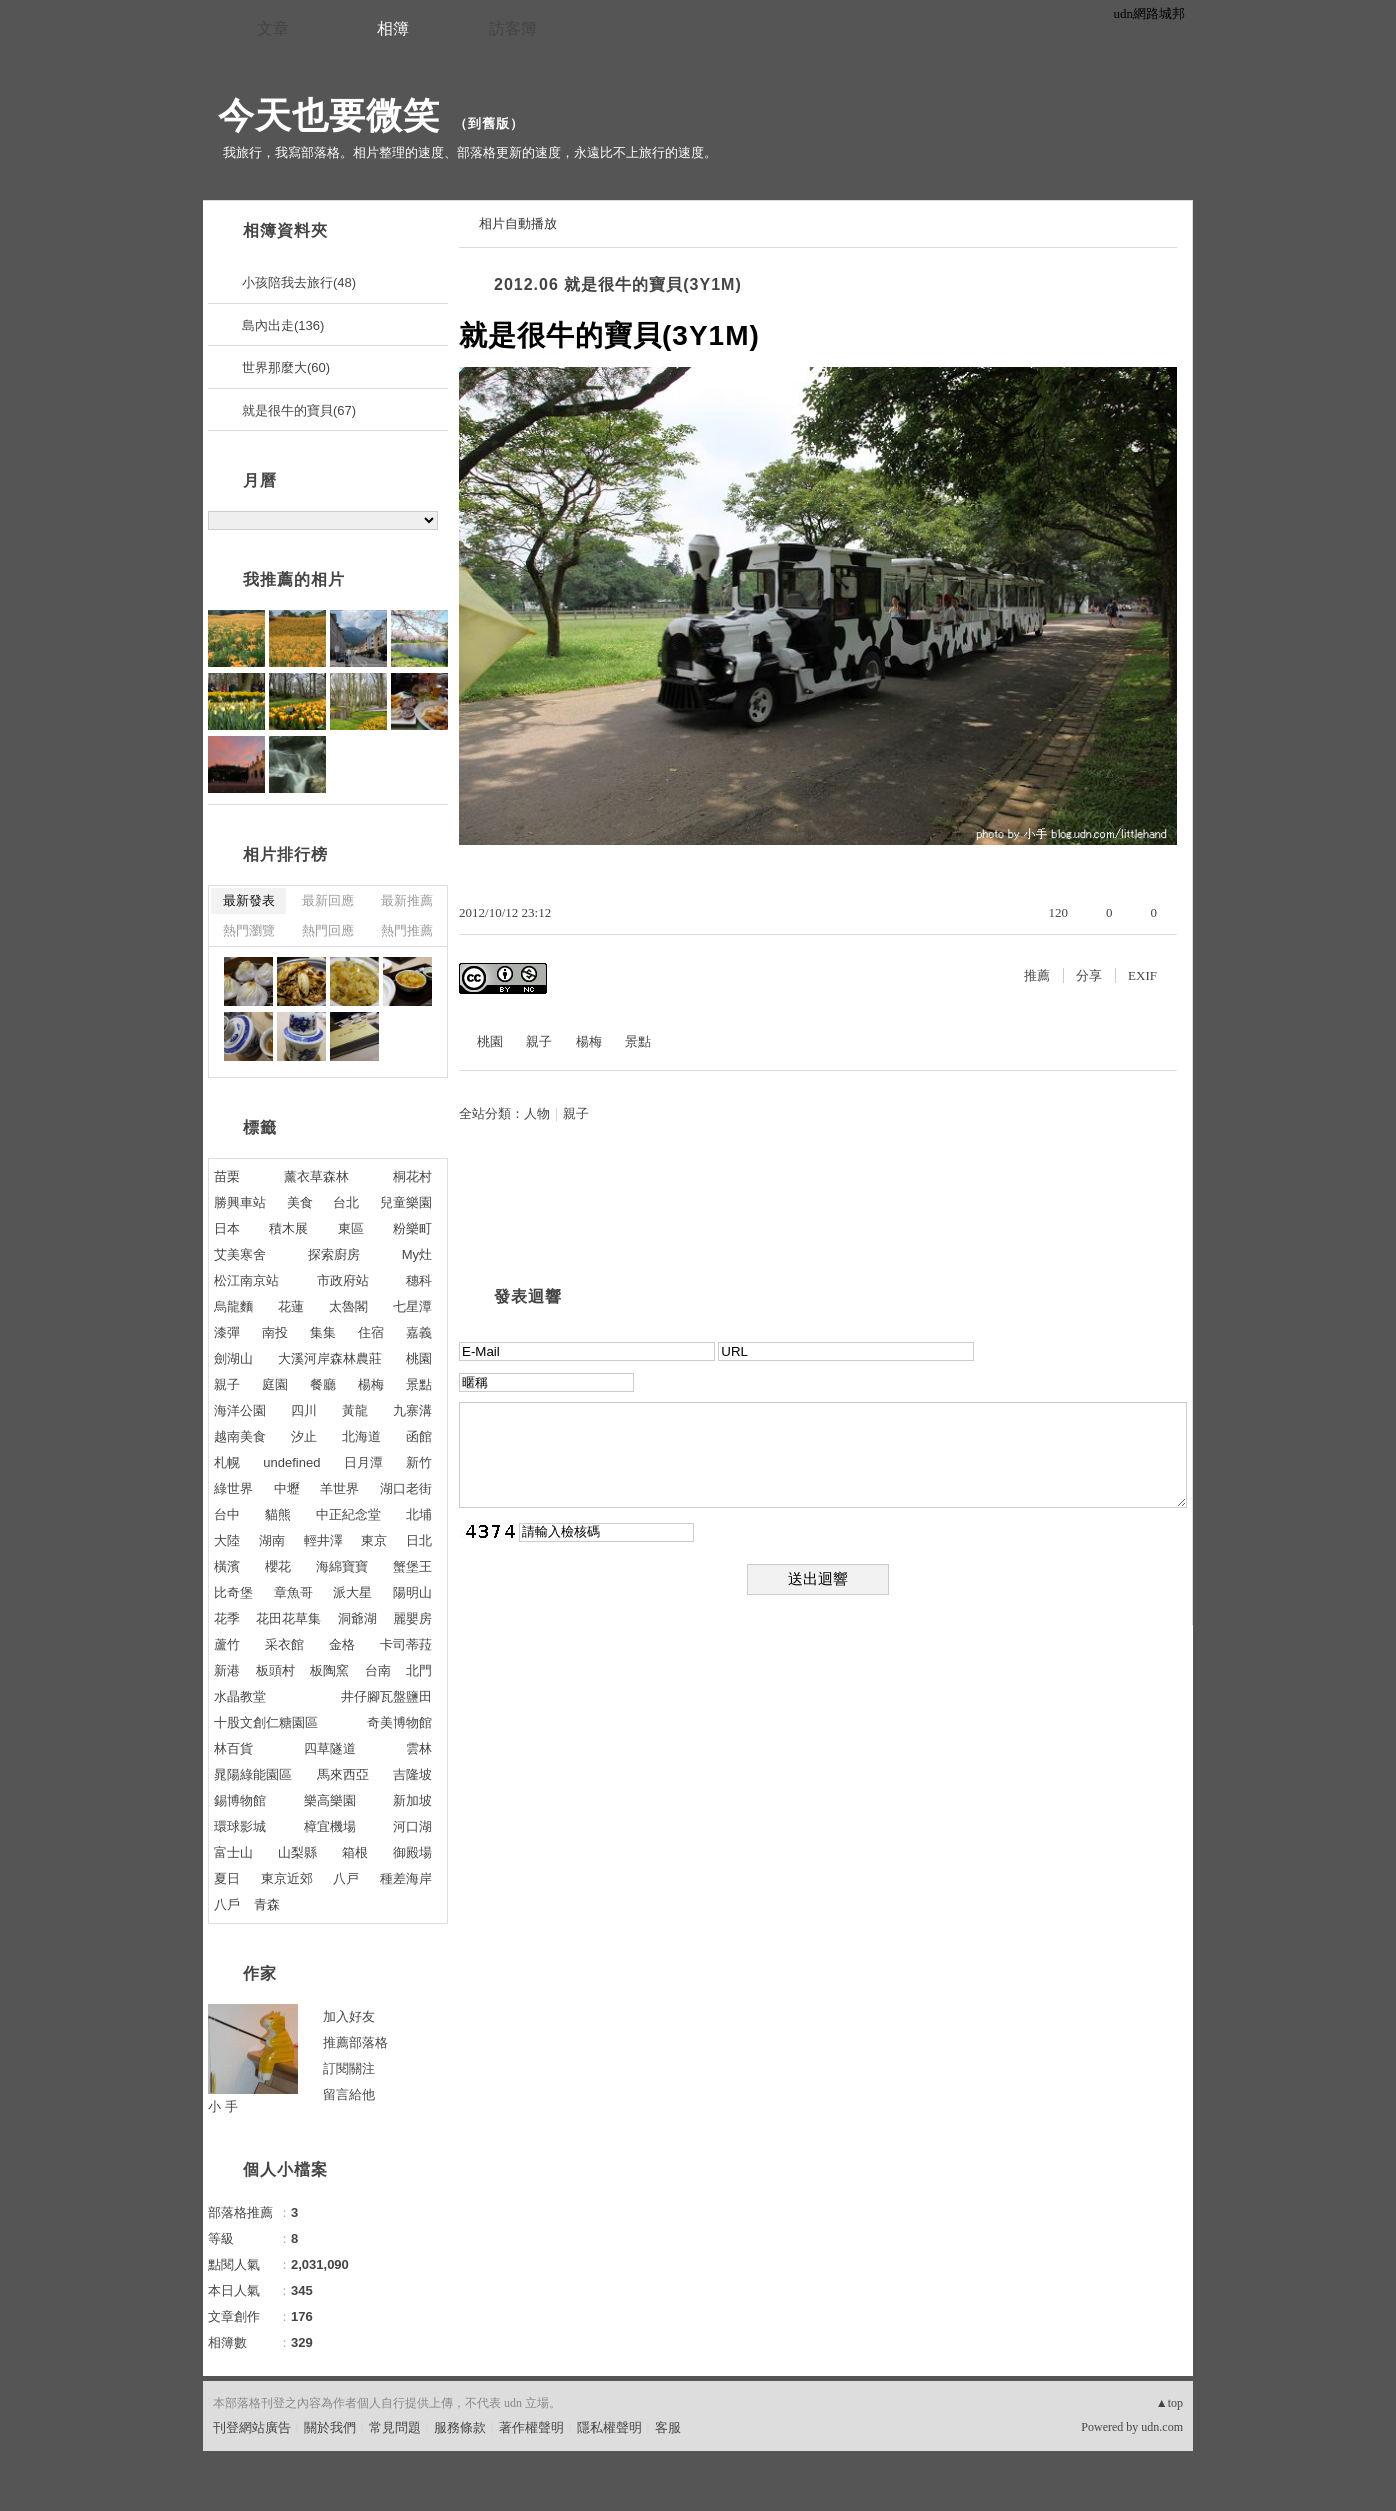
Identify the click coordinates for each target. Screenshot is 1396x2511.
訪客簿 (513, 28)
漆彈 (227, 1332)
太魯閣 (348, 1306)
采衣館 (284, 1644)
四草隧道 (330, 1748)
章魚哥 (293, 1592)
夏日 (227, 1878)
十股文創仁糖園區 (266, 1722)
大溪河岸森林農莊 (330, 1358)
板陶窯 (329, 1670)
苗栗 (227, 1176)
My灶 (417, 1254)
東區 (351, 1228)
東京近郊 (287, 1878)
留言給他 (349, 2094)
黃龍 (355, 1410)
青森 (267, 1904)
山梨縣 (297, 1852)
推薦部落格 (355, 2042)
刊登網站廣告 (252, 2427)
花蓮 (291, 1306)
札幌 (227, 1462)
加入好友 (349, 2016)
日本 (227, 1228)
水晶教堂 (240, 1696)
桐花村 (412, 1176)
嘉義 (419, 1332)
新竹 (419, 1462)
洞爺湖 (357, 1618)
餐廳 (323, 1384)
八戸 (346, 1878)
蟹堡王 (412, 1566)
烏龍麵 (233, 1306)
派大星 (352, 1592)
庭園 (275, 1384)
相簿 (393, 28)
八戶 (227, 1904)
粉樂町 (412, 1228)
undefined (291, 1462)
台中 (227, 1514)
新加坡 (412, 1800)
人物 (537, 1113)
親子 (539, 1041)
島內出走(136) (283, 325)
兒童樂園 (406, 1202)
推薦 (1037, 975)
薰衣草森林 (316, 1176)
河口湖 (412, 1826)
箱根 (355, 1852)
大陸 (227, 1540)
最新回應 (328, 900)
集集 (323, 1332)
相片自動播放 (518, 223)
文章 (273, 28)
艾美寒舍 (240, 1254)
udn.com (1162, 2427)
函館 (419, 1436)
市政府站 (343, 1280)
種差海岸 (406, 1878)
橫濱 (227, 1566)
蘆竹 (227, 1644)
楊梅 (589, 1041)
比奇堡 (233, 1592)
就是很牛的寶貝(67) (299, 410)
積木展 (288, 1228)
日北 (419, 1540)
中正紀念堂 (348, 1514)
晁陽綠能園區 (253, 1774)
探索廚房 (334, 1254)
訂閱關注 (349, 2068)
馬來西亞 (343, 1774)
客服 (668, 2427)
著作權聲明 (531, 2427)
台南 (378, 1670)
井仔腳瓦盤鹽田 (386, 1696)
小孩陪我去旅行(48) (299, 282)
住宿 (371, 1332)
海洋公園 (240, 1410)
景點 (638, 1041)
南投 (275, 1332)
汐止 (304, 1436)
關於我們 (330, 2427)
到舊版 (489, 123)
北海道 (361, 1436)
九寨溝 (412, 1410)
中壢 (287, 1488)
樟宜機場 (330, 1826)
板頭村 (275, 1670)
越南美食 (240, 1436)
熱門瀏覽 (249, 930)
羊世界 (339, 1488)
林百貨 (233, 1748)
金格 (342, 1644)
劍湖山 (233, 1358)
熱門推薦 (407, 930)
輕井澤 (323, 1540)
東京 (374, 1540)
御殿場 (412, 1852)
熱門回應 (328, 930)
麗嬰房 (412, 1618)
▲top (1169, 2403)
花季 (227, 1618)
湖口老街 (406, 1488)
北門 (419, 1670)
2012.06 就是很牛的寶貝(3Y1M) (618, 284)
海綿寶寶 (342, 1566)
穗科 (419, 1280)
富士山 (233, 1852)
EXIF (1142, 975)
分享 (1089, 975)
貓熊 (278, 1514)
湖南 (272, 1540)
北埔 (419, 1514)
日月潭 (363, 1462)
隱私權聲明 (609, 2427)
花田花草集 (288, 1618)
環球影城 (240, 1826)
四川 (304, 1410)
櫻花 (278, 1566)
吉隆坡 (412, 1774)
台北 (346, 1202)
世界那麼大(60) (286, 367)
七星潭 (412, 1306)
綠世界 (233, 1488)
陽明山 (412, 1592)
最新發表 (249, 900)
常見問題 (395, 2427)
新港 (227, 1670)
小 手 (223, 2106)
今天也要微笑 (329, 115)
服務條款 (460, 2427)
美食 (300, 1202)
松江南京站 (246, 1280)
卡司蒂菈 (406, 1644)
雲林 (419, 1748)
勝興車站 (240, 1202)
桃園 (490, 1041)
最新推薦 (407, 900)
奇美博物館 (399, 1722)
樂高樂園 (330, 1800)
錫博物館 (240, 1800)
